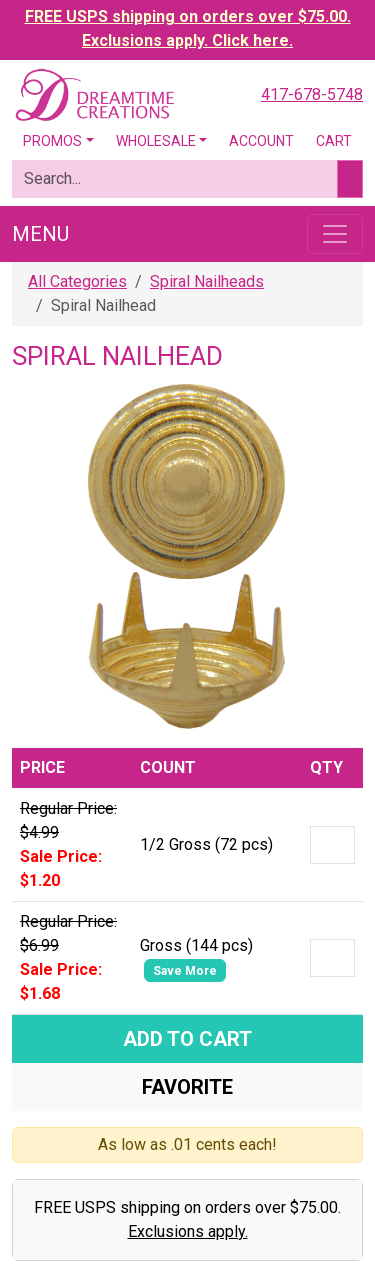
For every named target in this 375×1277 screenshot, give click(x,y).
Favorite (187, 1087)
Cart (334, 141)
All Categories (77, 281)
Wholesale (156, 141)
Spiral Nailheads (207, 281)
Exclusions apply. (188, 1231)
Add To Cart (187, 1039)
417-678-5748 (312, 94)
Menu (40, 234)
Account (261, 141)
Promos (52, 141)
